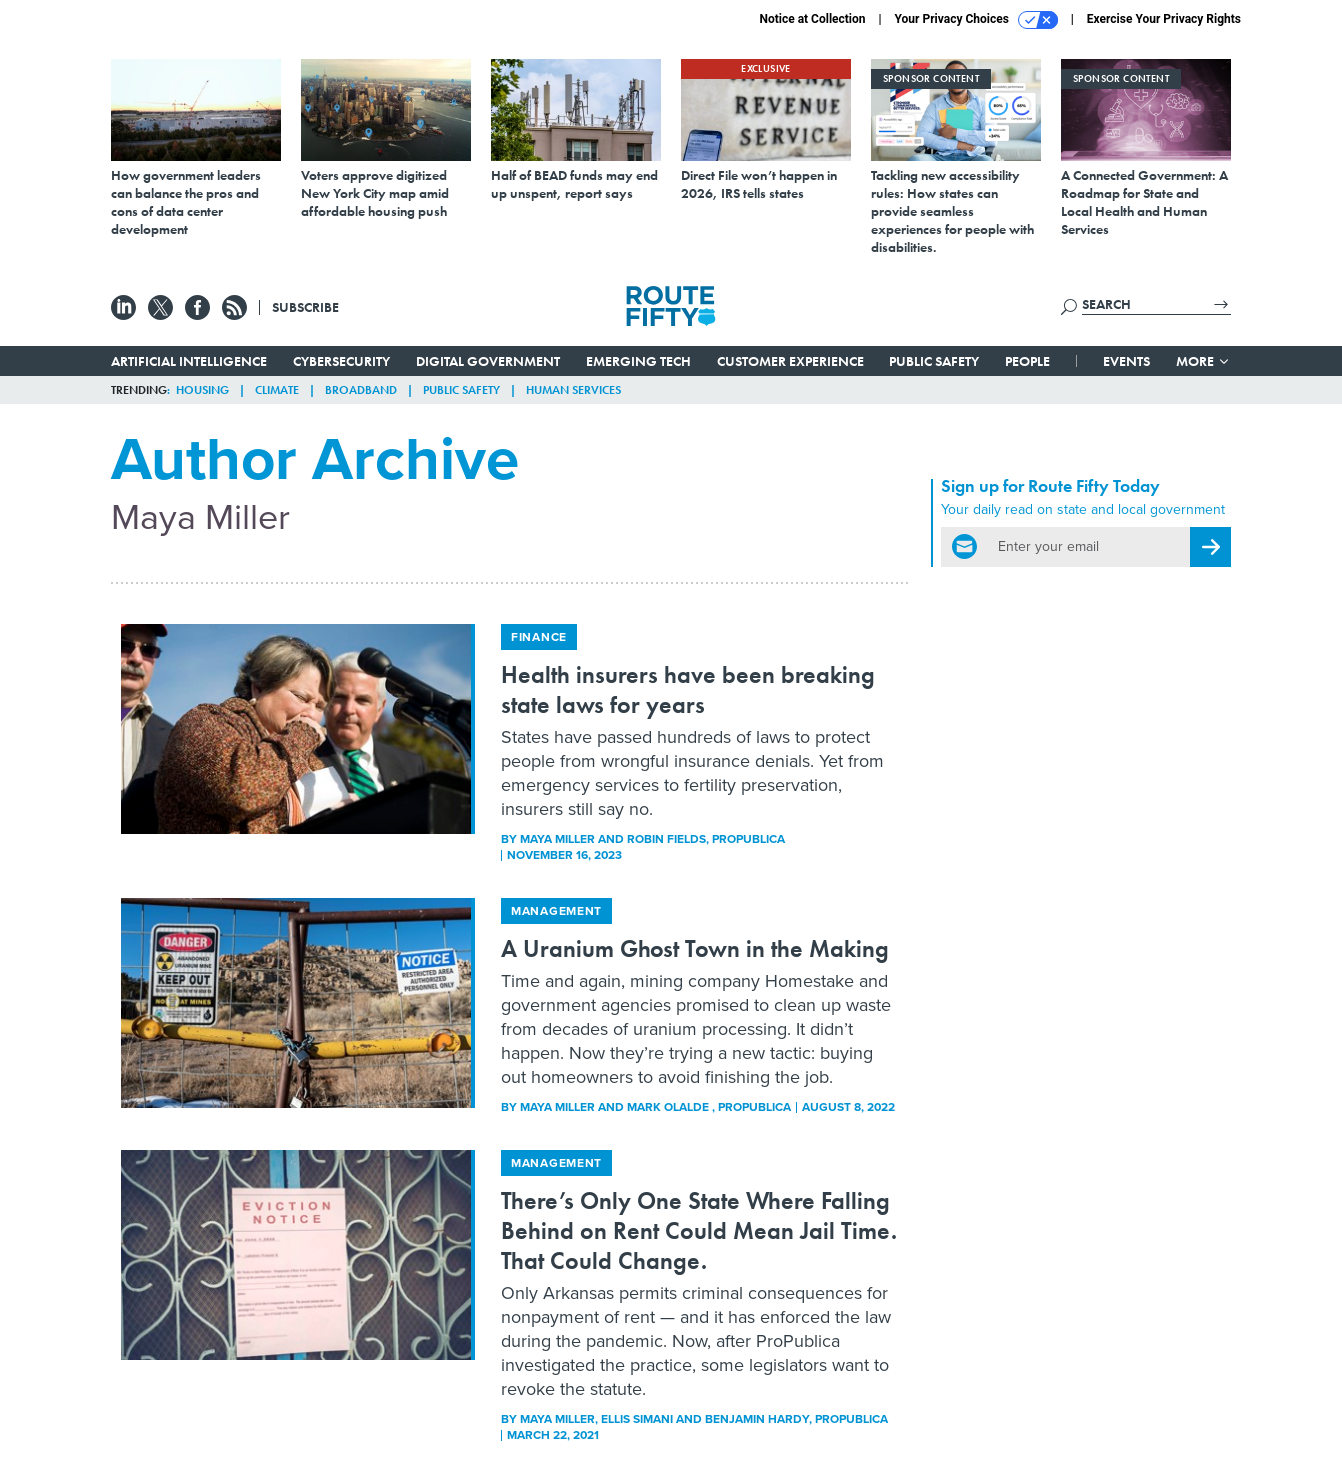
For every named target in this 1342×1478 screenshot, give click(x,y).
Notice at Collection (812, 19)
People (1027, 361)
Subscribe (305, 307)
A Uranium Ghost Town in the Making (695, 948)
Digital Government (488, 361)
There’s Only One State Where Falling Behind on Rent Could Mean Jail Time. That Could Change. (699, 1230)
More (1203, 361)
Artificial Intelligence (189, 361)
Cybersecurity (341, 361)
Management (556, 911)
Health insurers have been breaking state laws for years (688, 689)
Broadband (361, 390)
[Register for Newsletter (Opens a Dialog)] (1210, 547)
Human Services (573, 390)
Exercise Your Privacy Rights (1164, 19)
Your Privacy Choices (976, 20)
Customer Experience (790, 361)
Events (1126, 361)
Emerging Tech (638, 361)
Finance (539, 637)
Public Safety (934, 361)
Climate (277, 390)
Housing (202, 390)
